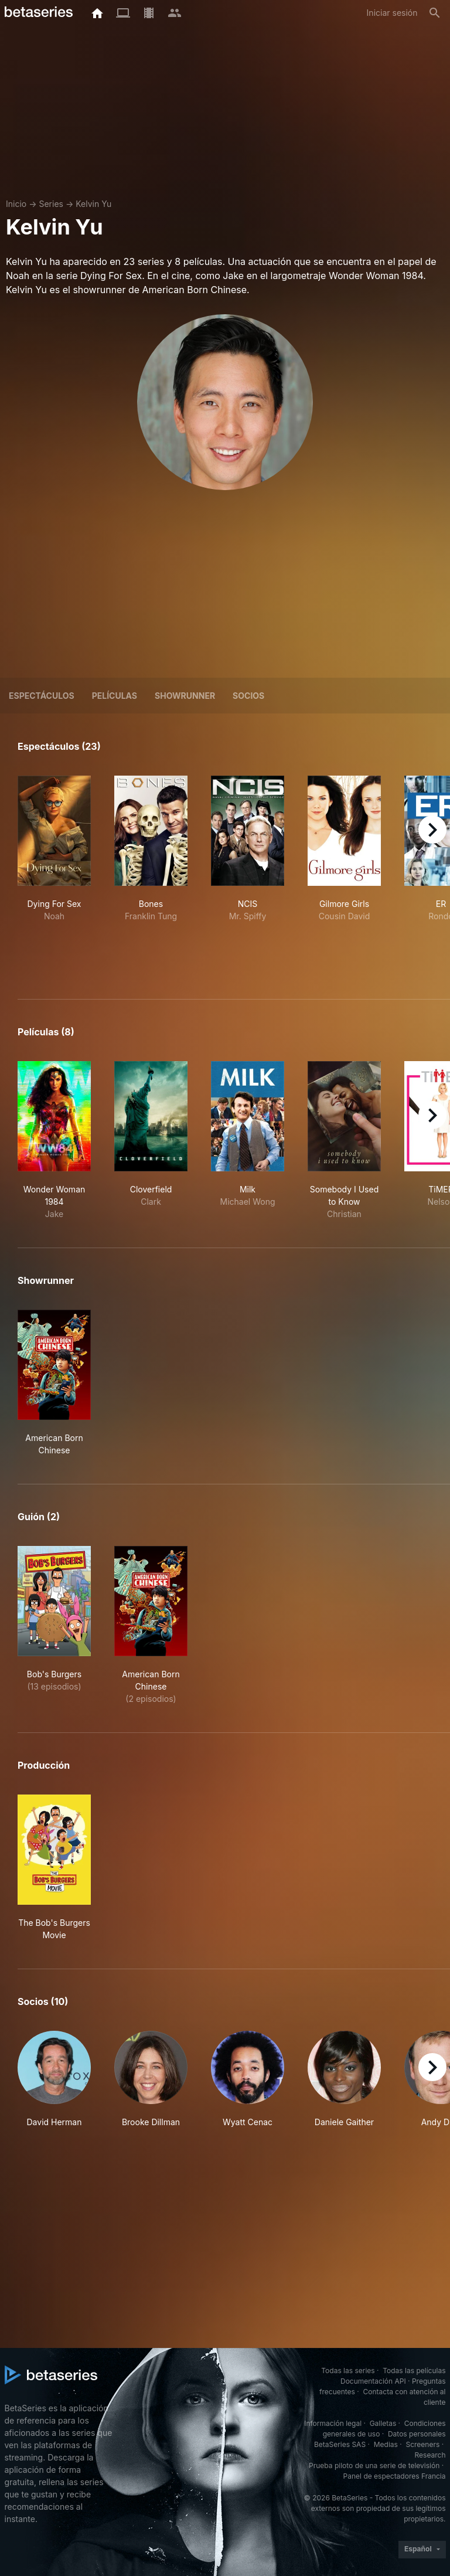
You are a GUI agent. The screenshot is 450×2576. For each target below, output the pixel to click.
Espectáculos (41, 696)
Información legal (333, 2423)
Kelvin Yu (93, 204)
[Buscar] (435, 13)
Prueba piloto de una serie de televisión (374, 2465)
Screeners (422, 2444)
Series (51, 204)
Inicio (16, 204)
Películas (114, 696)
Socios (248, 696)
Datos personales (417, 2433)
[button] (54, 2079)
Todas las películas (414, 2370)
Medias (386, 2444)
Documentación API (373, 2381)
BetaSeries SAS (340, 2444)
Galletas (383, 2423)
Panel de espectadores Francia (394, 2476)
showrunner (185, 696)
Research (430, 2455)
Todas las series (347, 2370)
